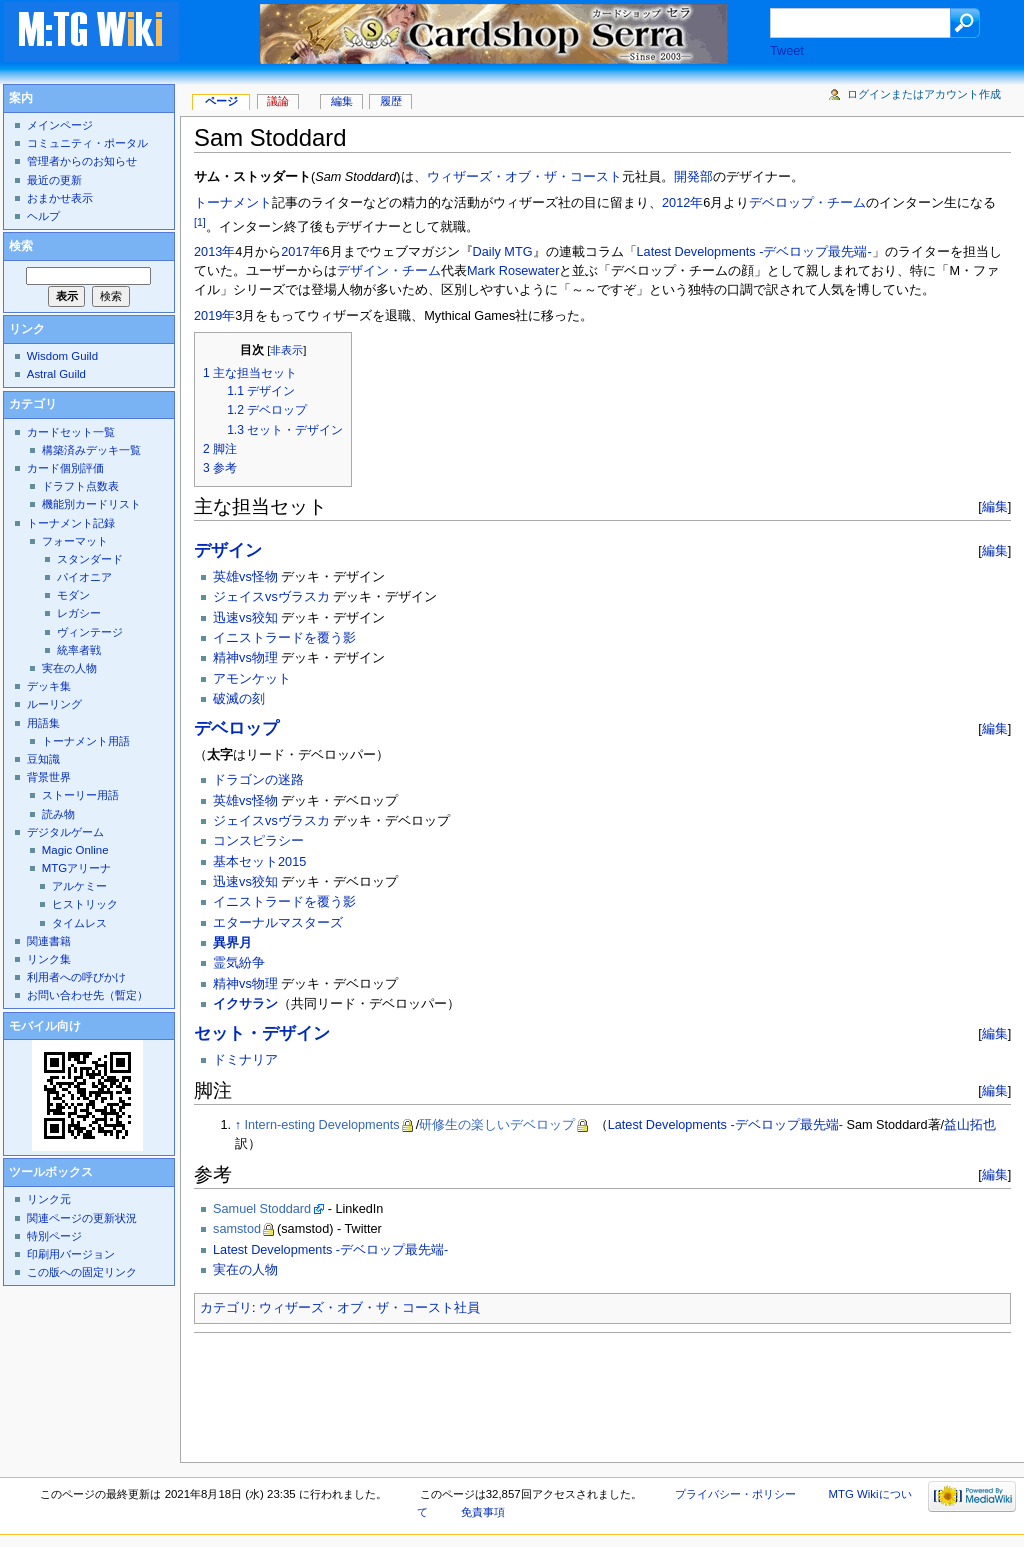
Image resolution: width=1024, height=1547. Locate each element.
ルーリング (54, 704)
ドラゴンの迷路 (258, 780)
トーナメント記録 (71, 523)
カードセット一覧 (71, 432)
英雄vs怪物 (245, 577)
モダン (73, 595)
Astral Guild (56, 374)
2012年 (682, 203)
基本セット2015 (259, 862)
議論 (278, 101)
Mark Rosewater (513, 271)
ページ (221, 101)
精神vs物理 (245, 658)
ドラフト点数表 (80, 486)
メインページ (60, 125)
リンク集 (49, 959)
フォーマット (75, 541)
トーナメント (233, 203)
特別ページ (54, 1236)
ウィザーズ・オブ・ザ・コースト (524, 177)
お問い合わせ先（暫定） (87, 995)
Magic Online (75, 850)
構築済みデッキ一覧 (91, 450)
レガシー (79, 613)
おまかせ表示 (60, 198)
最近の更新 (54, 180)
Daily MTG (503, 252)
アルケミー (79, 886)
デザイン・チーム (389, 271)
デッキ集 (49, 686)
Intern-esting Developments (322, 1125)
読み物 (58, 814)
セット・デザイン (262, 1033)
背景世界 (49, 777)
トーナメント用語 (86, 741)
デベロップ (236, 728)
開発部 (693, 177)
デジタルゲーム (65, 832)
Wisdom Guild (62, 356)
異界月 (232, 943)
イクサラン (245, 1004)
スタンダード (90, 559)
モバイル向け (45, 1026)
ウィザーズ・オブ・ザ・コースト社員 (369, 1308)
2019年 (214, 316)
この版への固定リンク (82, 1272)
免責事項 (483, 1512)
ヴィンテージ (90, 632)
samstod (237, 1229)
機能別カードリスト (91, 504)
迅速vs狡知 (245, 618)
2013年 (214, 252)
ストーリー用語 (80, 795)
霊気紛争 (239, 963)
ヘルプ (43, 216)
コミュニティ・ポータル (87, 143)
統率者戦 (79, 650)
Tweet (787, 51)
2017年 (301, 252)
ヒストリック (85, 904)
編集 (995, 506)
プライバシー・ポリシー (735, 1494)
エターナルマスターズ (278, 923)
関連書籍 (49, 941)
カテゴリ (226, 1308)
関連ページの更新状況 (82, 1218)
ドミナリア (245, 1060)
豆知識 (43, 759)
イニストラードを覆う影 (284, 638)
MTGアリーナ (76, 868)
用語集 (43, 723)
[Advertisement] (558, 1392)
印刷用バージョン (71, 1254)
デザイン (228, 550)
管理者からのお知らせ (82, 161)
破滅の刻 (239, 699)
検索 (21, 246)
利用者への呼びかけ (76, 977)
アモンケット (252, 679)
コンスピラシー (258, 841)
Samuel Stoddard (262, 1209)
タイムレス (79, 923)
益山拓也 (970, 1125)
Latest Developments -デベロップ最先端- (754, 252)
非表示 (286, 350)
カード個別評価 (65, 468)
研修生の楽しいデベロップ (497, 1125)
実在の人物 (245, 1270)
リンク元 (49, 1199)
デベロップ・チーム (807, 203)
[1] (200, 222)
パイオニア (84, 577)
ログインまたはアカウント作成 (924, 94)
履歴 (391, 101)
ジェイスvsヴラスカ (271, 597)
